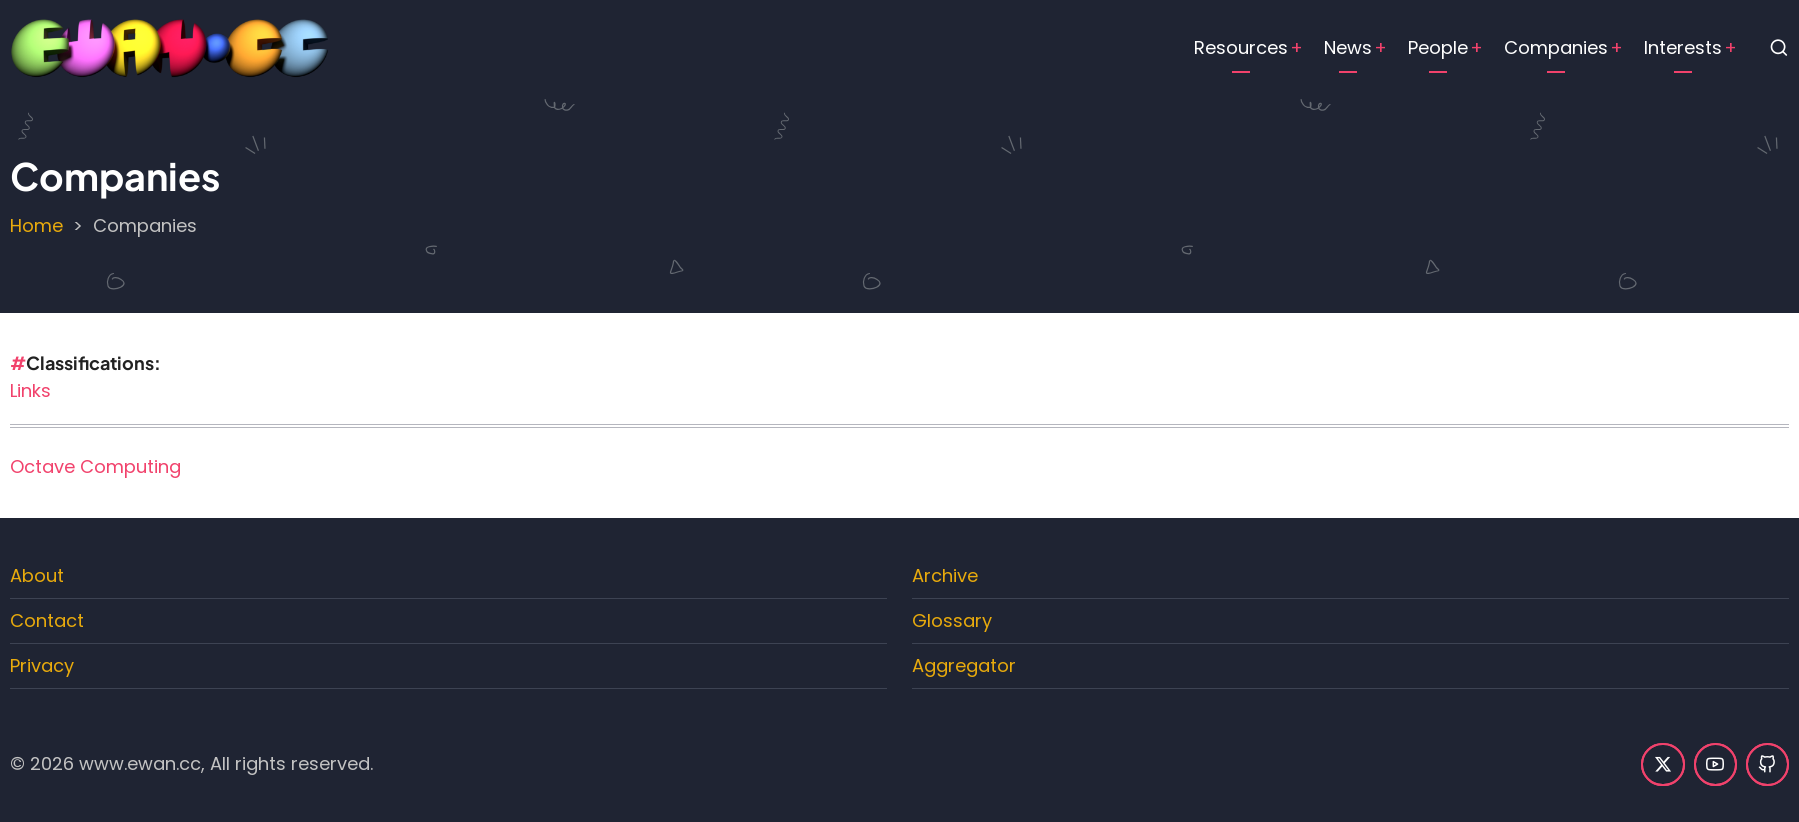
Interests (1683, 47)
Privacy (42, 665)
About (37, 575)
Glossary (952, 620)
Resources (1241, 47)
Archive (945, 575)
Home (36, 225)
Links (30, 390)
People (1438, 47)
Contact (47, 620)
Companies (1556, 47)
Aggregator (964, 665)
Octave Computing (95, 466)
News (1348, 47)
